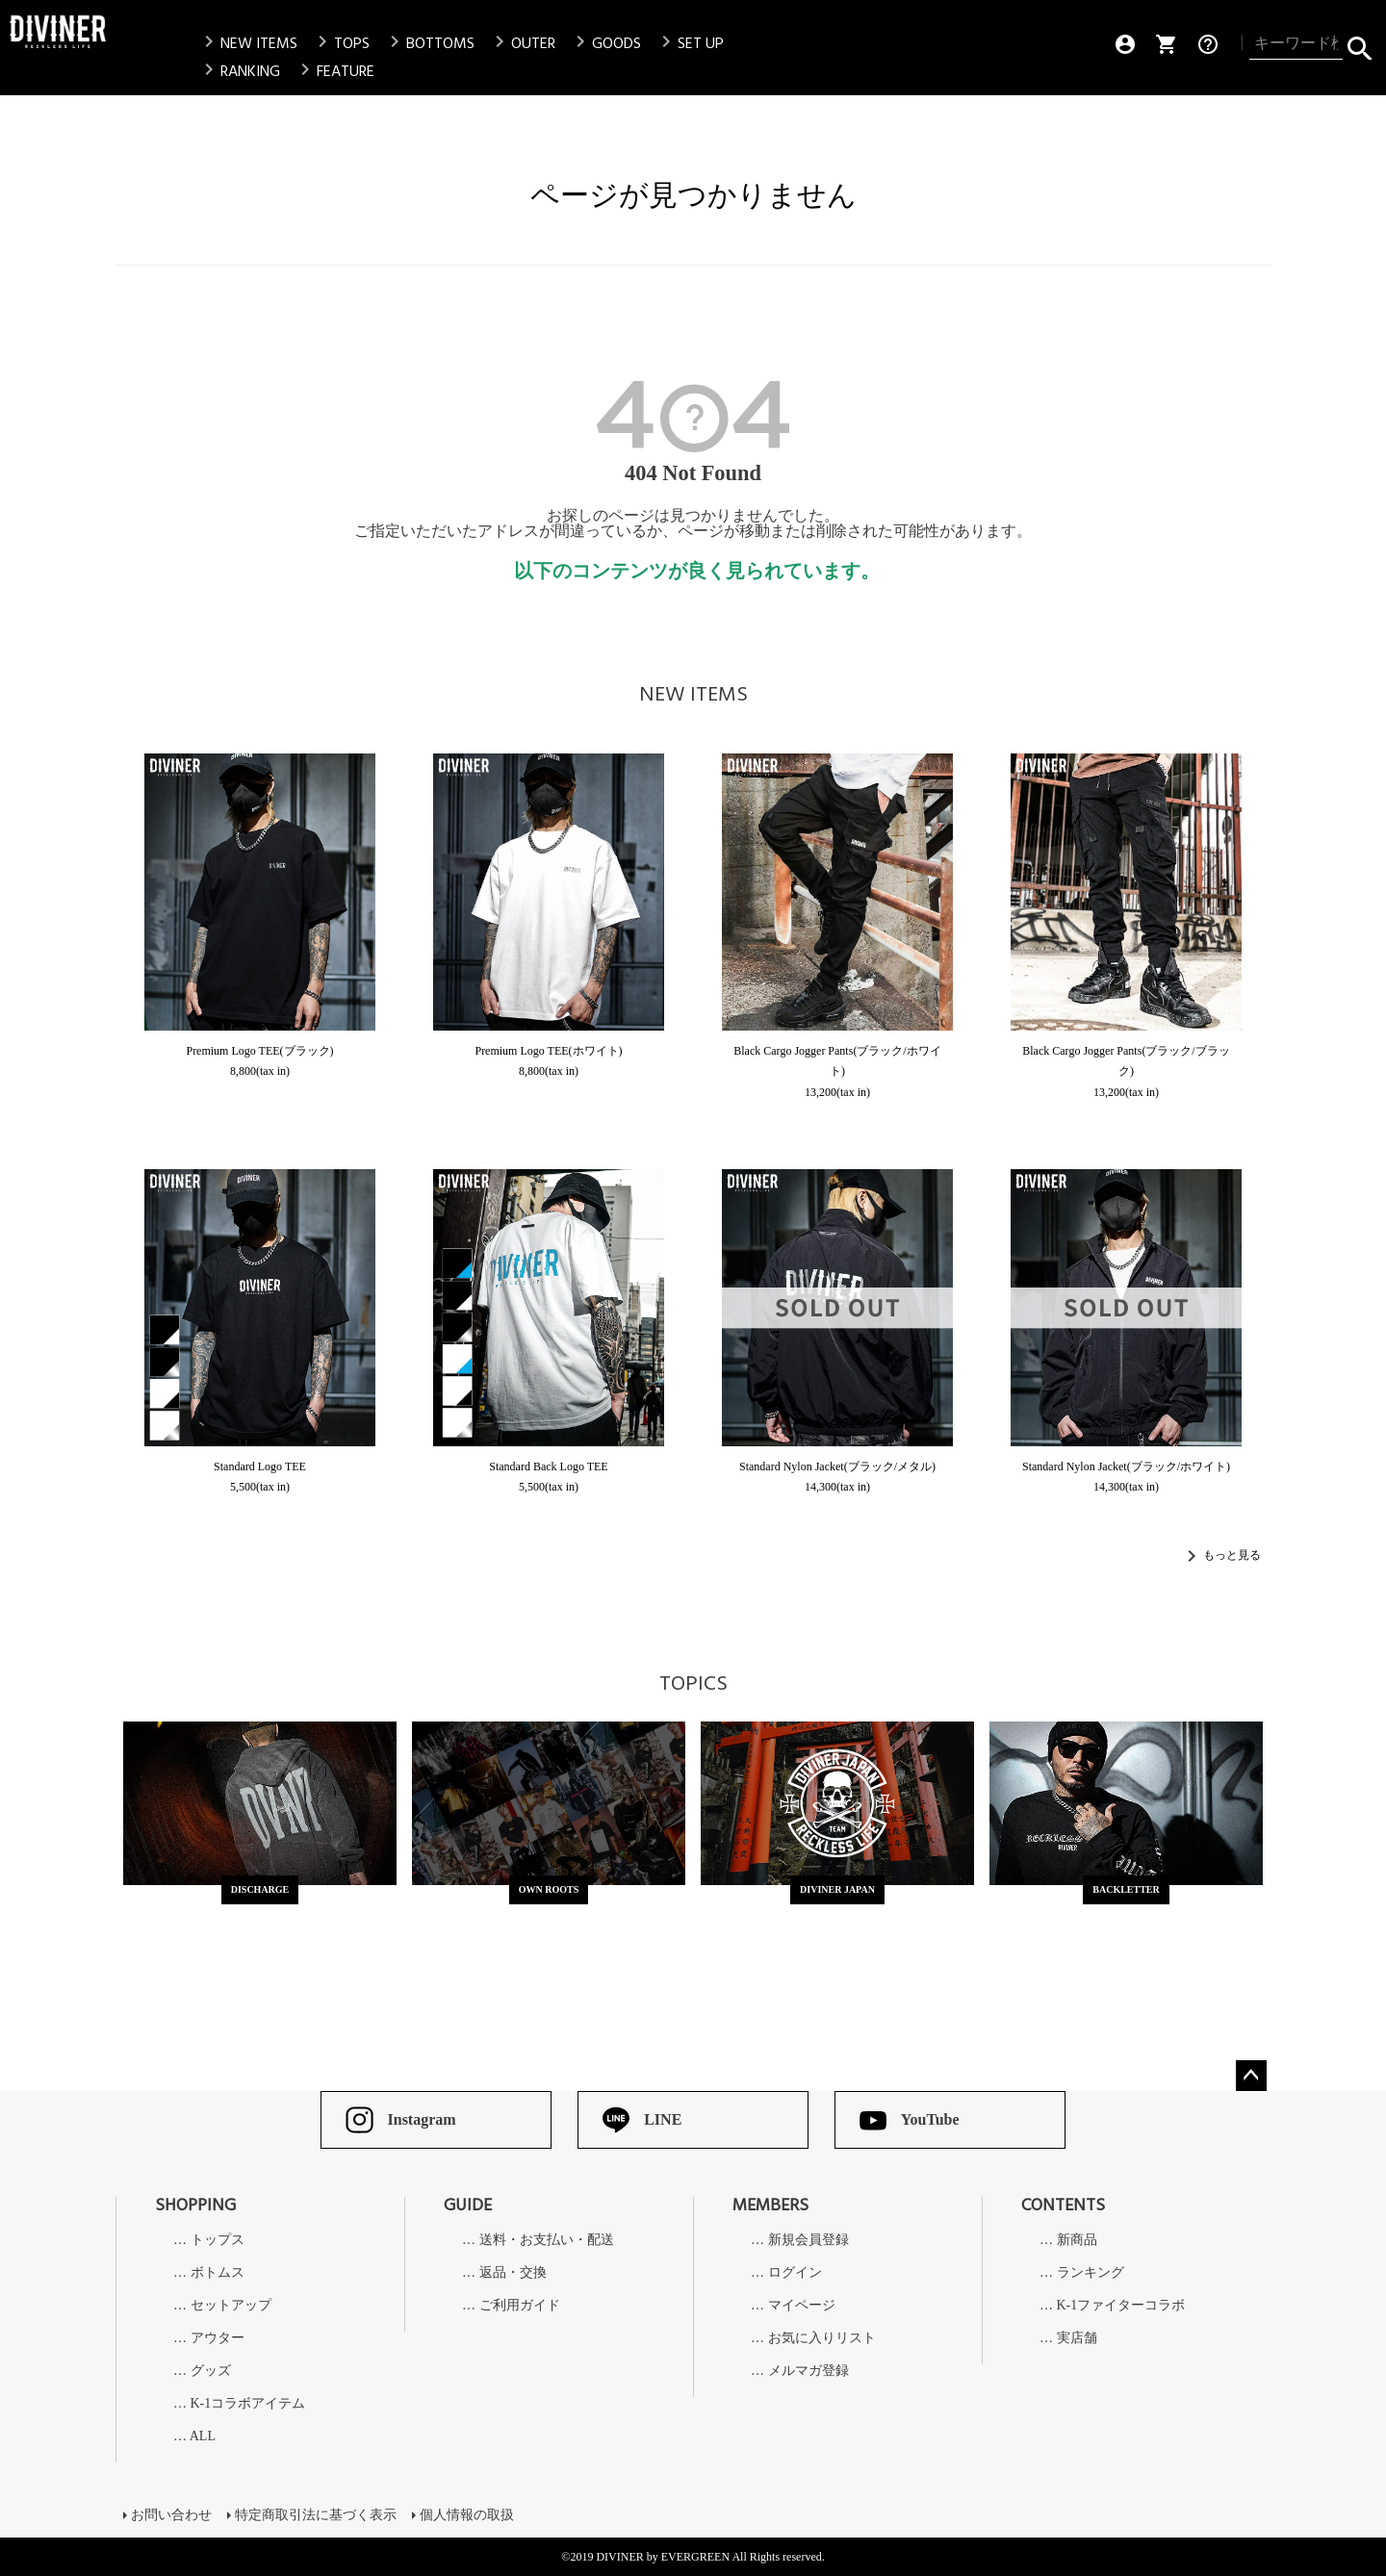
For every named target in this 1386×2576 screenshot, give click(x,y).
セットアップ (231, 2305)
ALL (203, 2436)
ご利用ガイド (519, 2305)
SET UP (689, 43)
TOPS (340, 43)
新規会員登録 (808, 2240)
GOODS (605, 43)
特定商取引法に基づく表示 (316, 2515)
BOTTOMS (429, 43)
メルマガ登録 (808, 2371)
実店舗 (1077, 2338)
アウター (217, 2338)
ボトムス (217, 2273)
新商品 (1077, 2240)
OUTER (521, 43)
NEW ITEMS (247, 43)
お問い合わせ (171, 2515)
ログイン (795, 2273)
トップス (217, 2240)
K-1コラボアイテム (248, 2403)
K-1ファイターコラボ (1121, 2305)
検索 (1359, 44)
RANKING (238, 71)
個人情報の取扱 (467, 2515)
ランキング (1090, 2273)
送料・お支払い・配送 (546, 2240)
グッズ (211, 2371)
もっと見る (1232, 1555)
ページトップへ (1251, 2075)
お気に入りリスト (822, 2338)
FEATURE (334, 71)
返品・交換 (513, 2273)
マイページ (801, 2305)
